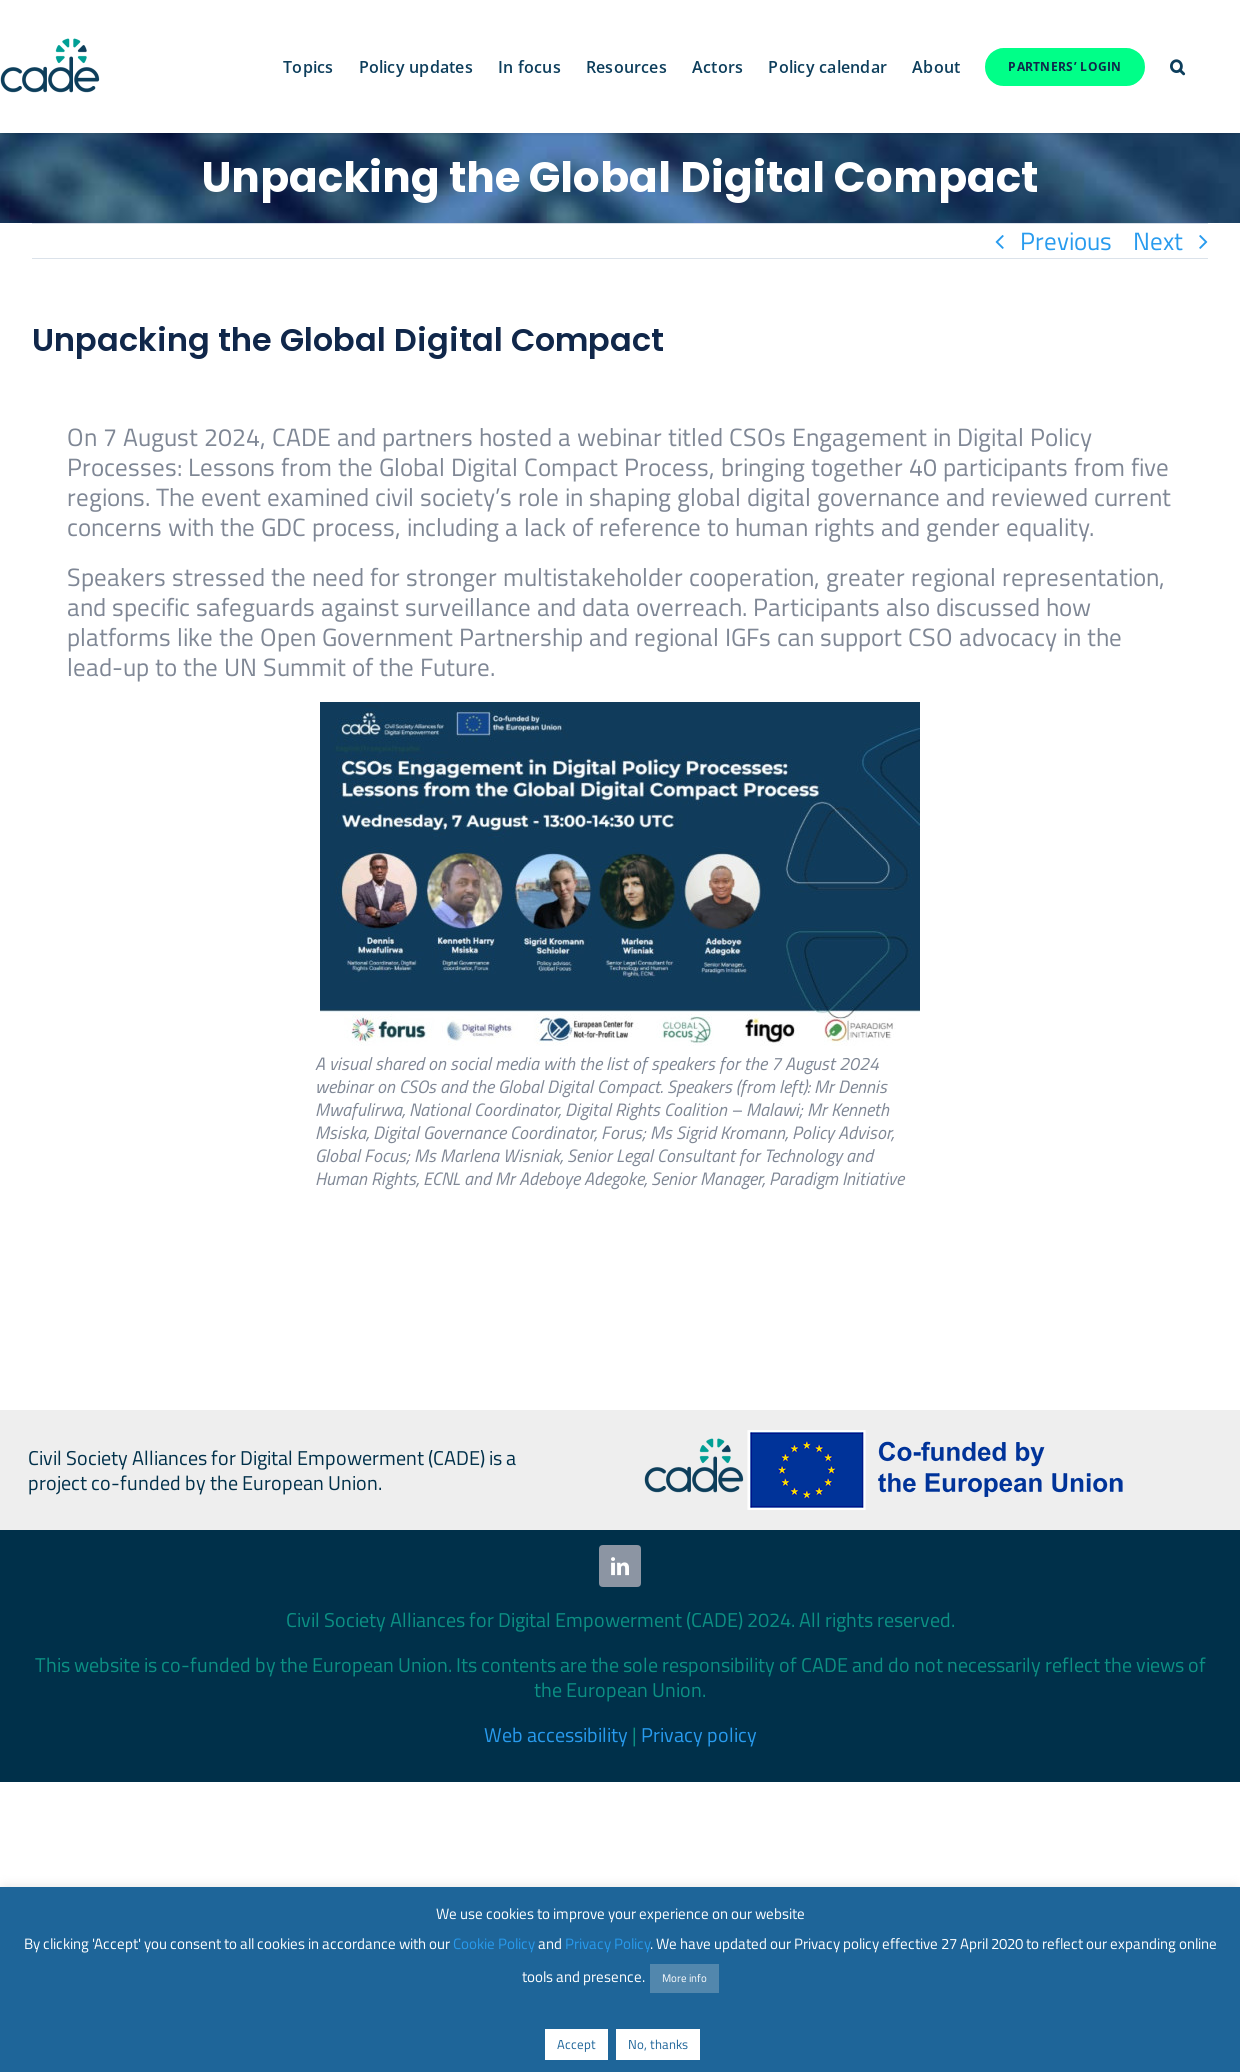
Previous (1066, 241)
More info (684, 1978)
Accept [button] (576, 2044)
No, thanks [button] (658, 2044)
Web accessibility (556, 1734)
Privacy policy (699, 1734)
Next (1158, 241)
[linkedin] (620, 1566)
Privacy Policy (607, 1943)
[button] (1177, 67)
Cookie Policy (494, 1943)
